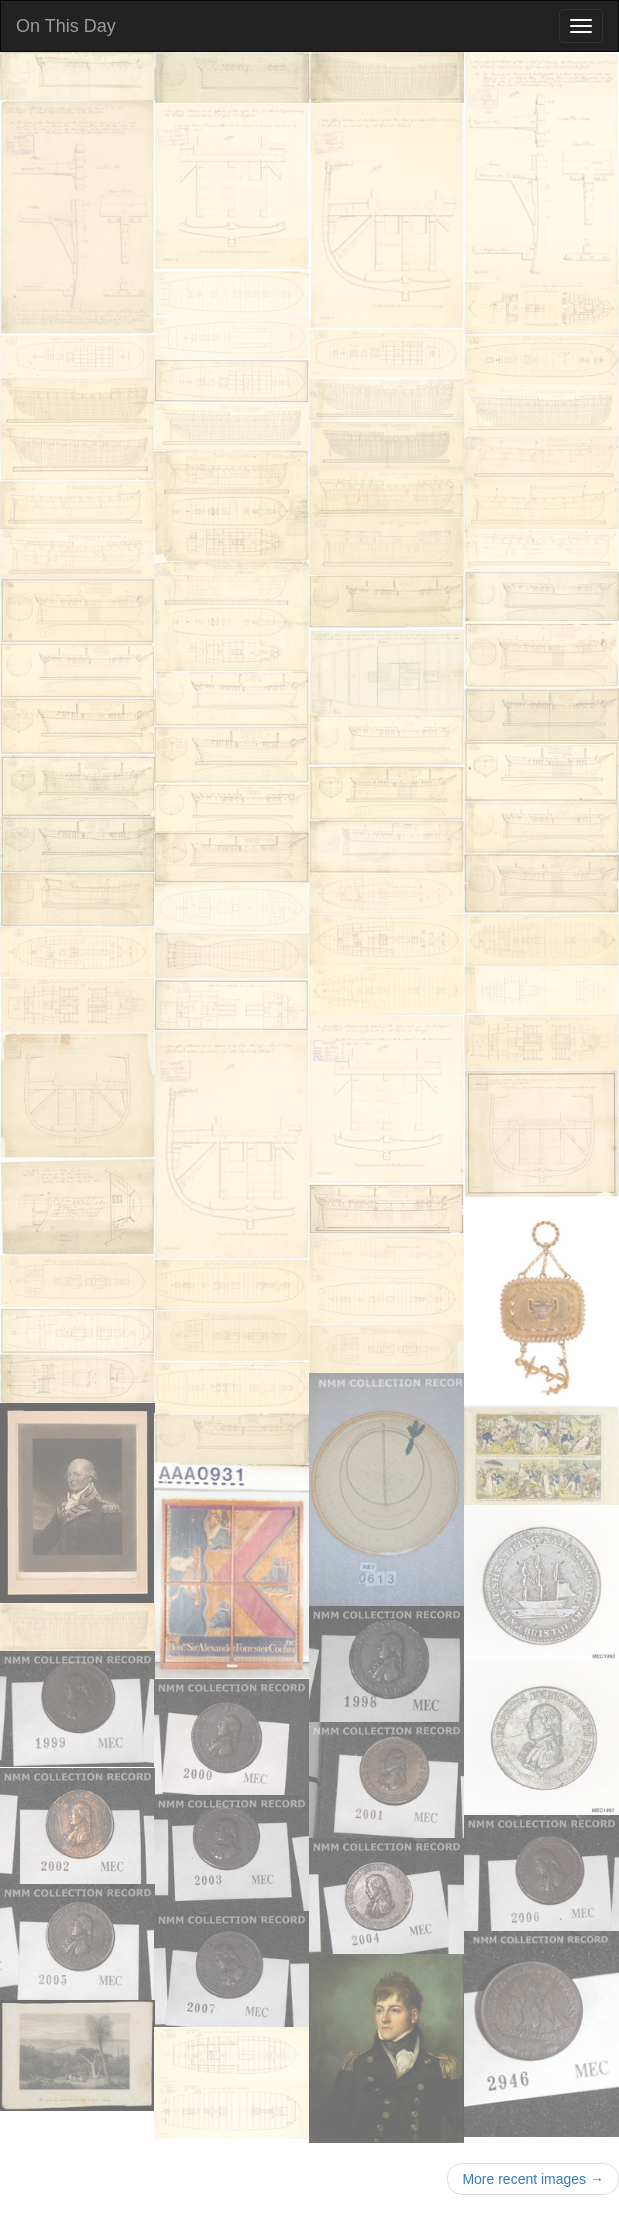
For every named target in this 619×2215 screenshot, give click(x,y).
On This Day (66, 26)
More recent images (533, 2179)
